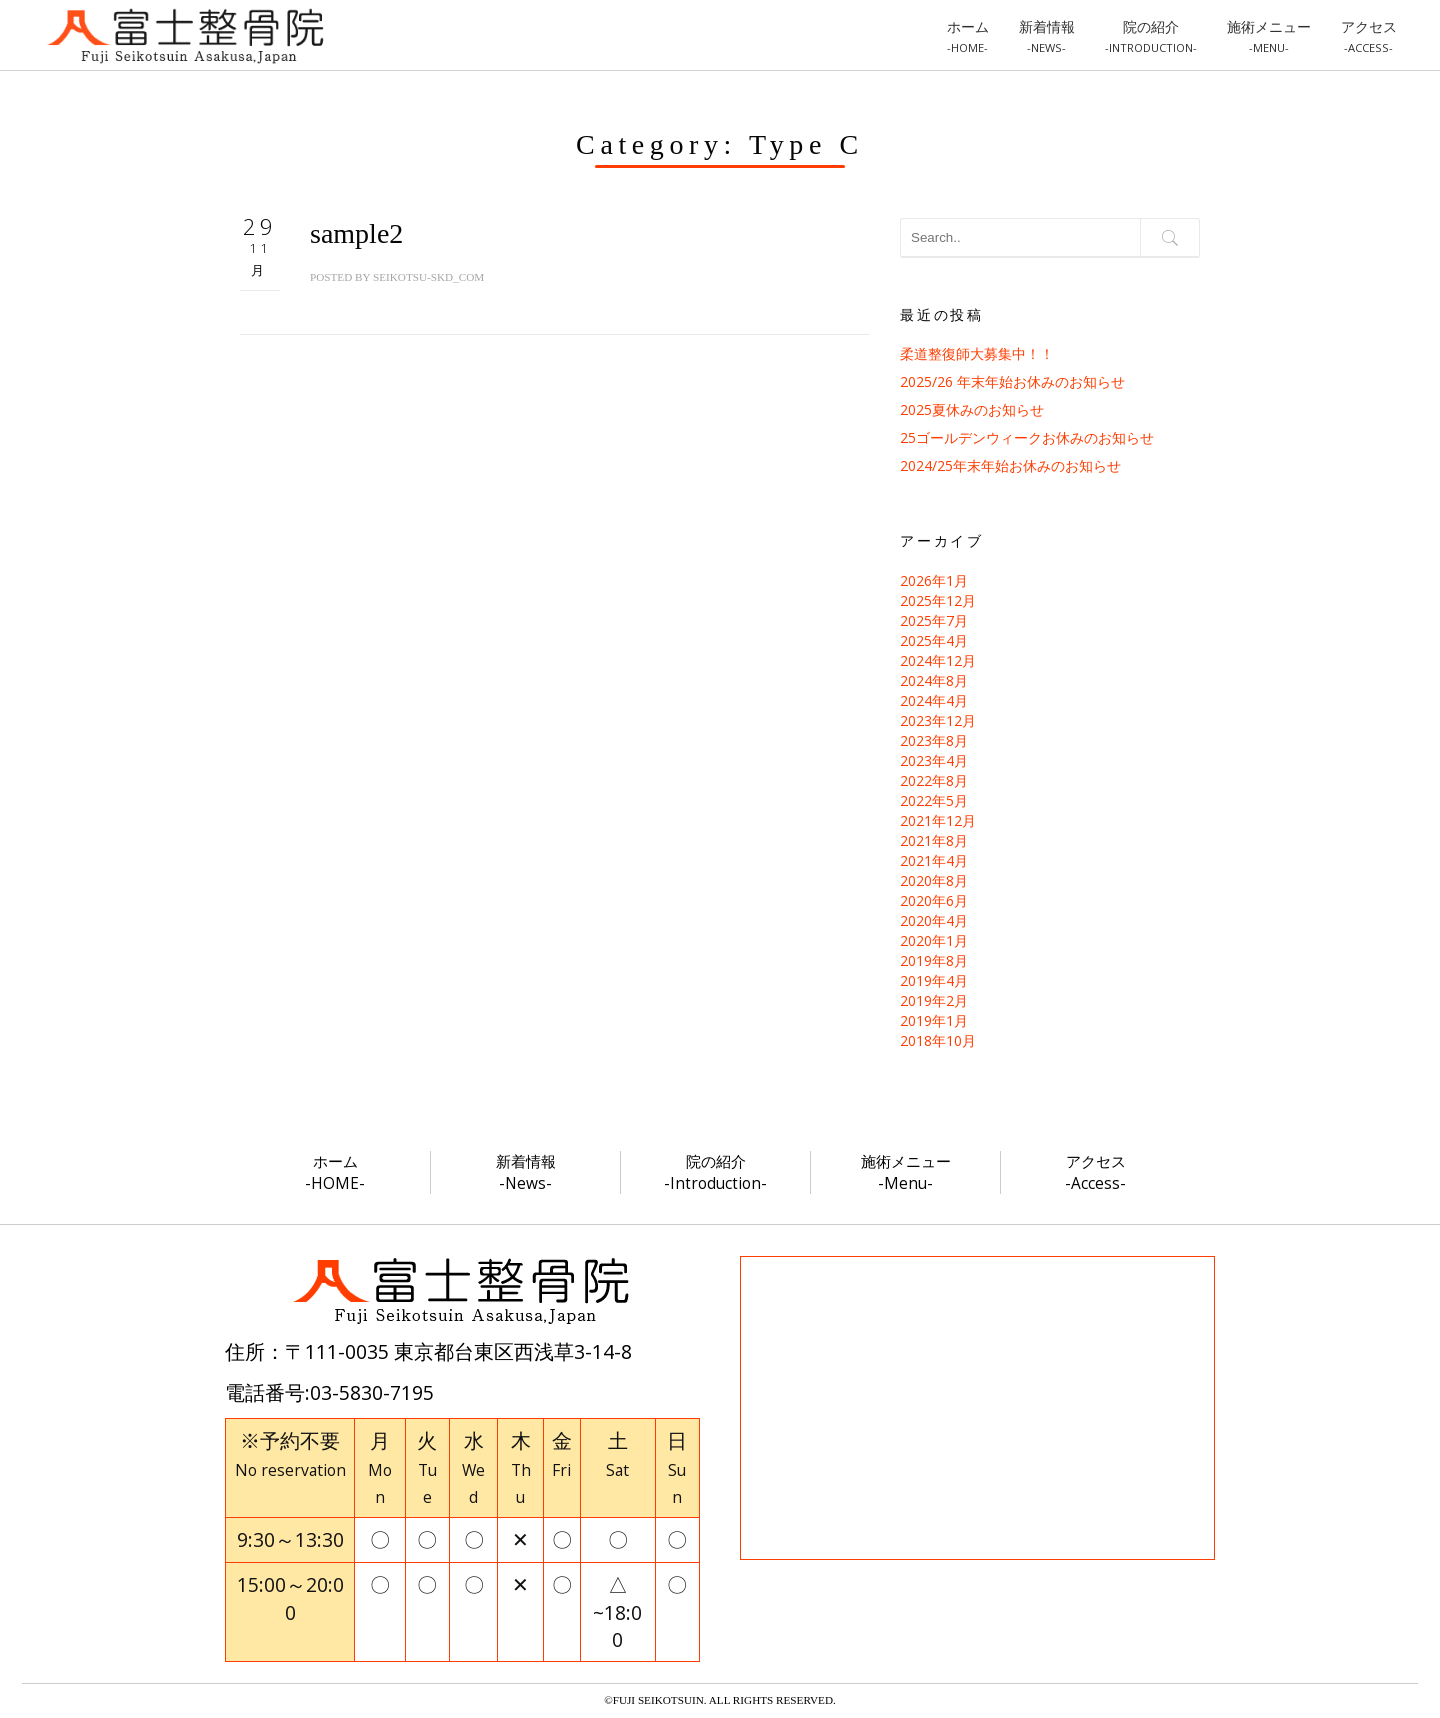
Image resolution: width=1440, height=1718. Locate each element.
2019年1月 (934, 1020)
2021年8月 (934, 840)
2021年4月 (934, 860)
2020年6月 (934, 900)
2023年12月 (938, 720)
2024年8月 (934, 680)
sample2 (356, 233)
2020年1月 (934, 940)
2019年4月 (934, 980)
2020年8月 (934, 880)
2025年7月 (934, 620)
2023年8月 (934, 740)
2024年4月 (934, 700)
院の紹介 (1151, 36)
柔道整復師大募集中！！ (977, 353)
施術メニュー (1269, 36)
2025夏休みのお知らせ (972, 409)
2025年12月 (938, 600)
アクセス (1369, 36)
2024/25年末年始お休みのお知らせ (1010, 465)
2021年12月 (938, 820)
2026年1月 (934, 580)
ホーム (968, 36)
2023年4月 (934, 760)
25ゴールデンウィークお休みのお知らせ (1027, 437)
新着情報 (1047, 36)
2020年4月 (934, 920)
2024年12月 (938, 660)
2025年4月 (934, 640)
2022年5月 (934, 800)
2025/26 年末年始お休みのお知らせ (1012, 381)
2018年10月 (938, 1040)
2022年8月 (934, 780)
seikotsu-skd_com (428, 277)
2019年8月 (934, 960)
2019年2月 (934, 1000)
